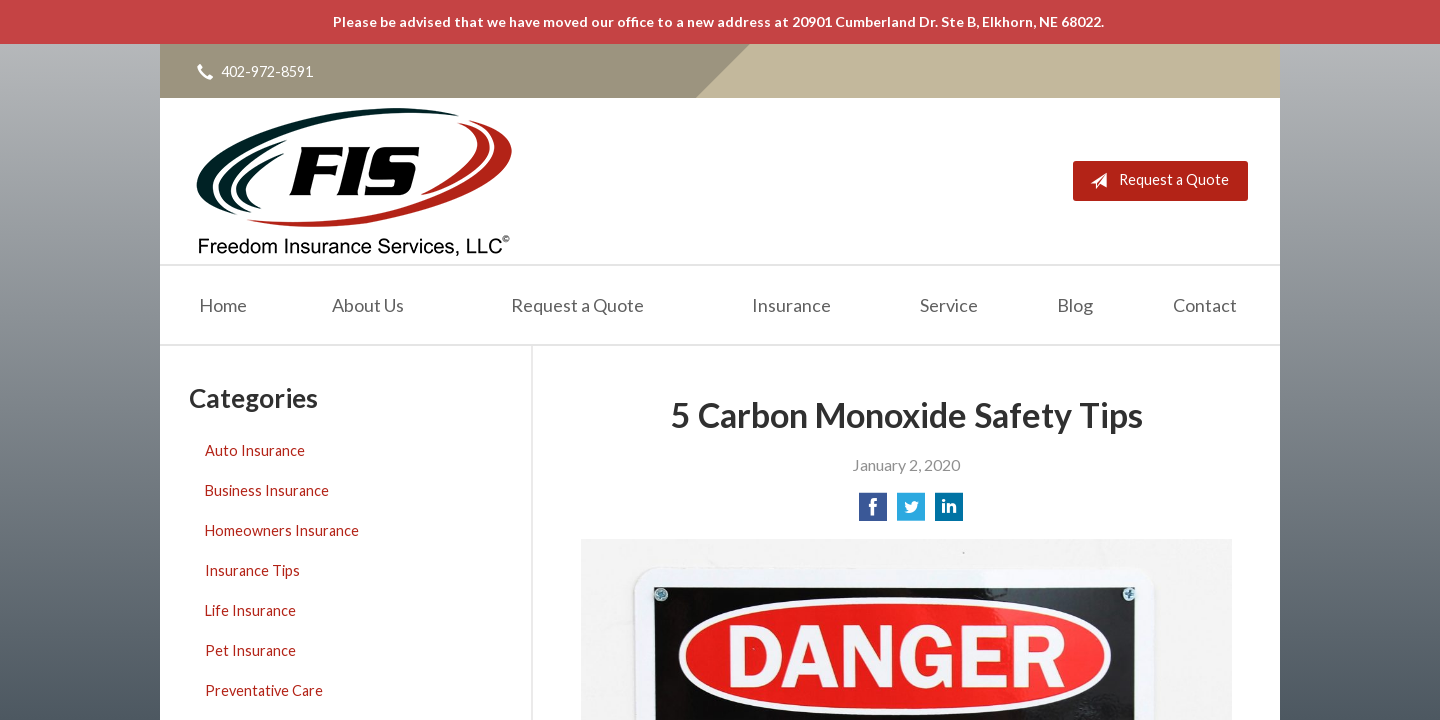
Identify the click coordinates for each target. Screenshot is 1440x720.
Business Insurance (267, 490)
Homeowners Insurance (282, 530)
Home (223, 305)
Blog (1075, 305)
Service (949, 305)
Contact (1205, 305)
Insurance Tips (252, 570)
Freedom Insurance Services (353, 181)
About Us (368, 305)
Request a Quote (1155, 181)
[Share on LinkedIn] (949, 512)
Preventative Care (264, 690)
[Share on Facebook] (873, 512)
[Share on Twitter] (911, 512)
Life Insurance (250, 610)
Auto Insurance (255, 450)
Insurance (791, 305)
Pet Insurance (250, 650)
